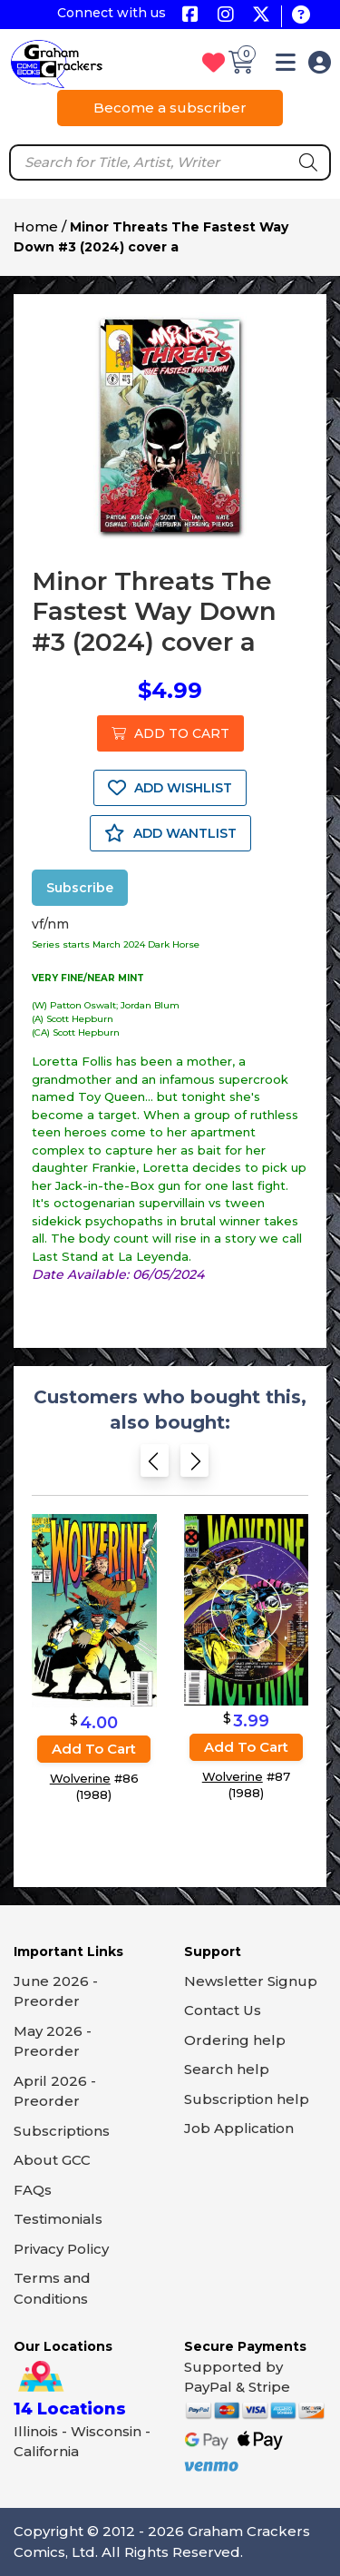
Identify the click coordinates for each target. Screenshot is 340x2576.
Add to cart (94, 1748)
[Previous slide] (155, 1466)
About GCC (52, 2159)
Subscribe (79, 888)
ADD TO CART (170, 733)
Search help (226, 2069)
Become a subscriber (170, 107)
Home (36, 226)
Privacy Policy (61, 2248)
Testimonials (58, 2218)
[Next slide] (194, 1466)
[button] (286, 65)
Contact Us (222, 2010)
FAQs (33, 2189)
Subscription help (246, 2099)
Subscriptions (62, 2130)
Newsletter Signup (250, 1981)
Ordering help (235, 2040)
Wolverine (80, 1778)
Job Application (239, 2128)
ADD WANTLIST (170, 833)
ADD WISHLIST (170, 788)
